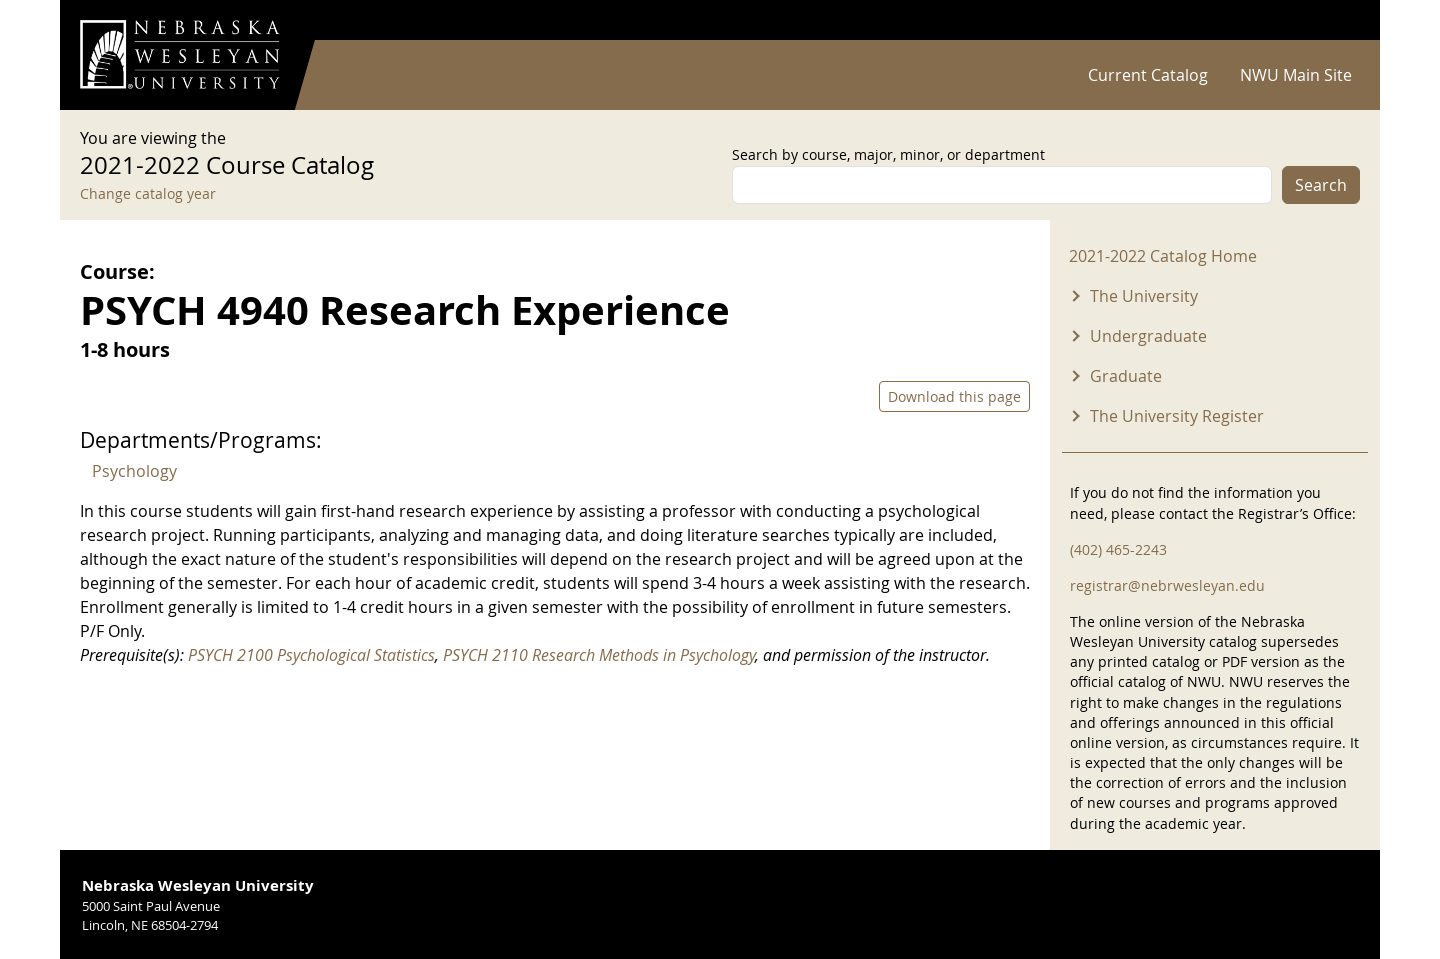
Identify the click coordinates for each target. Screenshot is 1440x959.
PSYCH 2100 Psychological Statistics (311, 655)
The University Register (1177, 416)
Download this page (954, 396)
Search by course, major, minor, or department (888, 154)
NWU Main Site (1296, 75)
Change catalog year (148, 193)
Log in (1334, 20)
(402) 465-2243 (1118, 549)
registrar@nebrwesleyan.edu (1167, 585)
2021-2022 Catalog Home (1163, 256)
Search (1321, 185)
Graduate (1126, 376)
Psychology (134, 471)
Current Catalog (1148, 75)
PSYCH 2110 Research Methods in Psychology (599, 655)
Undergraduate (1148, 336)
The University (1144, 296)
